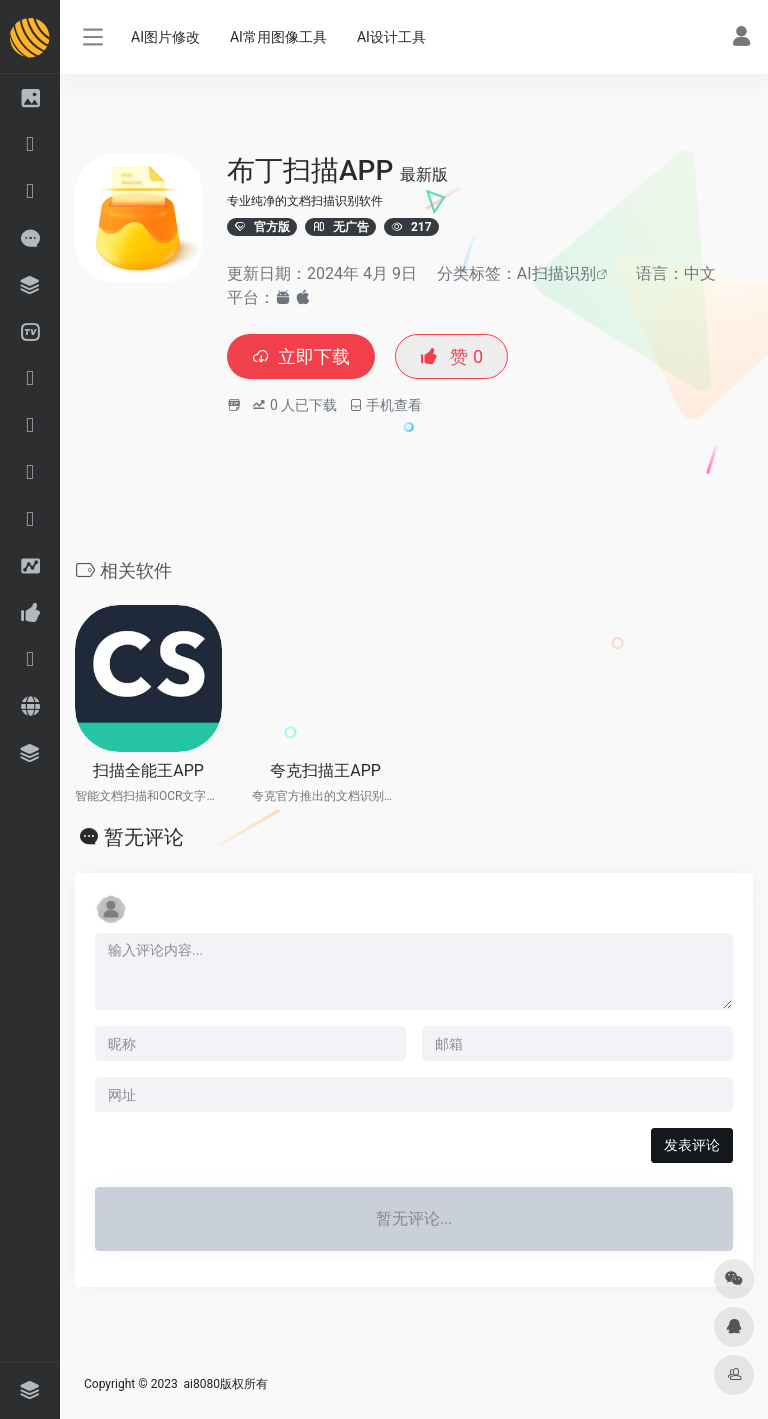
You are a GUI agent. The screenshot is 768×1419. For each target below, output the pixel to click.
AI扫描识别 (556, 273)
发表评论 (692, 1145)
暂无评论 (144, 837)
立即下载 (301, 356)
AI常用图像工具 (278, 37)
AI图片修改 (165, 37)
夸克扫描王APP (325, 770)
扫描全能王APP (148, 770)
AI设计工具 (391, 37)
